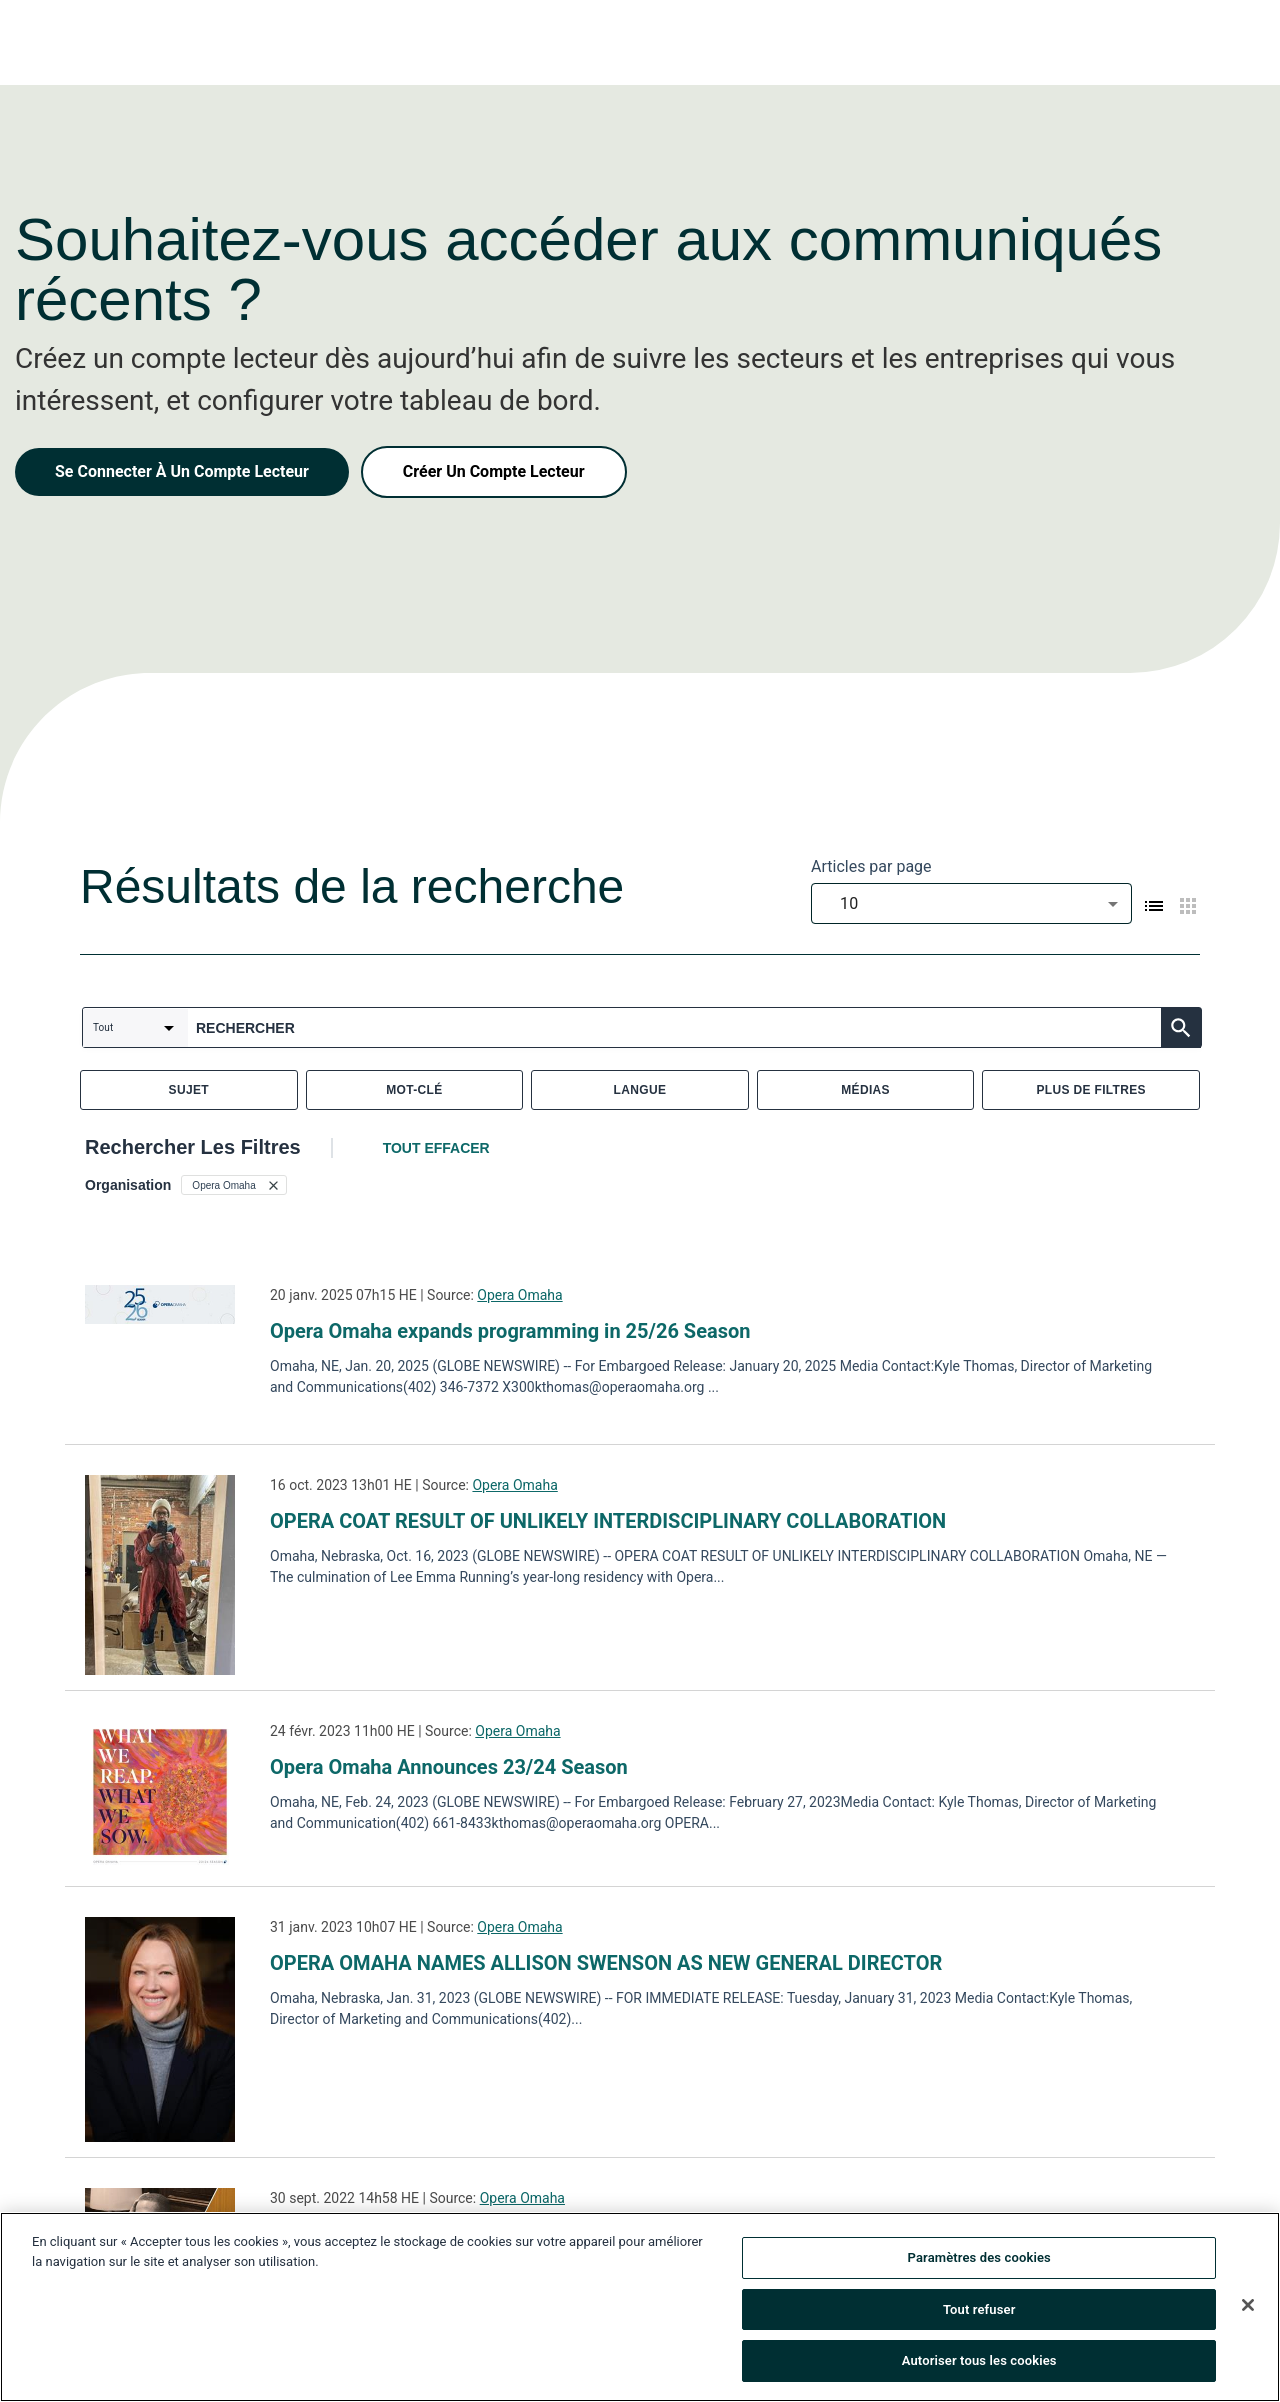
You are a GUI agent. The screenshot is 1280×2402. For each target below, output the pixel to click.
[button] (233, 1185)
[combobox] (971, 903)
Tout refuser (979, 2312)
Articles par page (871, 866)
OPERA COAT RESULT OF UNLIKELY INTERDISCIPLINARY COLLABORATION (608, 1521)
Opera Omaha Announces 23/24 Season (449, 1767)
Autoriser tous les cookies (979, 2364)
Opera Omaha (519, 1295)
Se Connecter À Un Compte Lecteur (182, 471)
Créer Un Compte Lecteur (494, 471)
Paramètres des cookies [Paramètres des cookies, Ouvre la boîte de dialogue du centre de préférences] (979, 2261)
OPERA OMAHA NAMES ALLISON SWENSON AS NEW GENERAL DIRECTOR (606, 1963)
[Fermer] (1248, 2309)
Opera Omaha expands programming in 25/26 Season (510, 1331)
